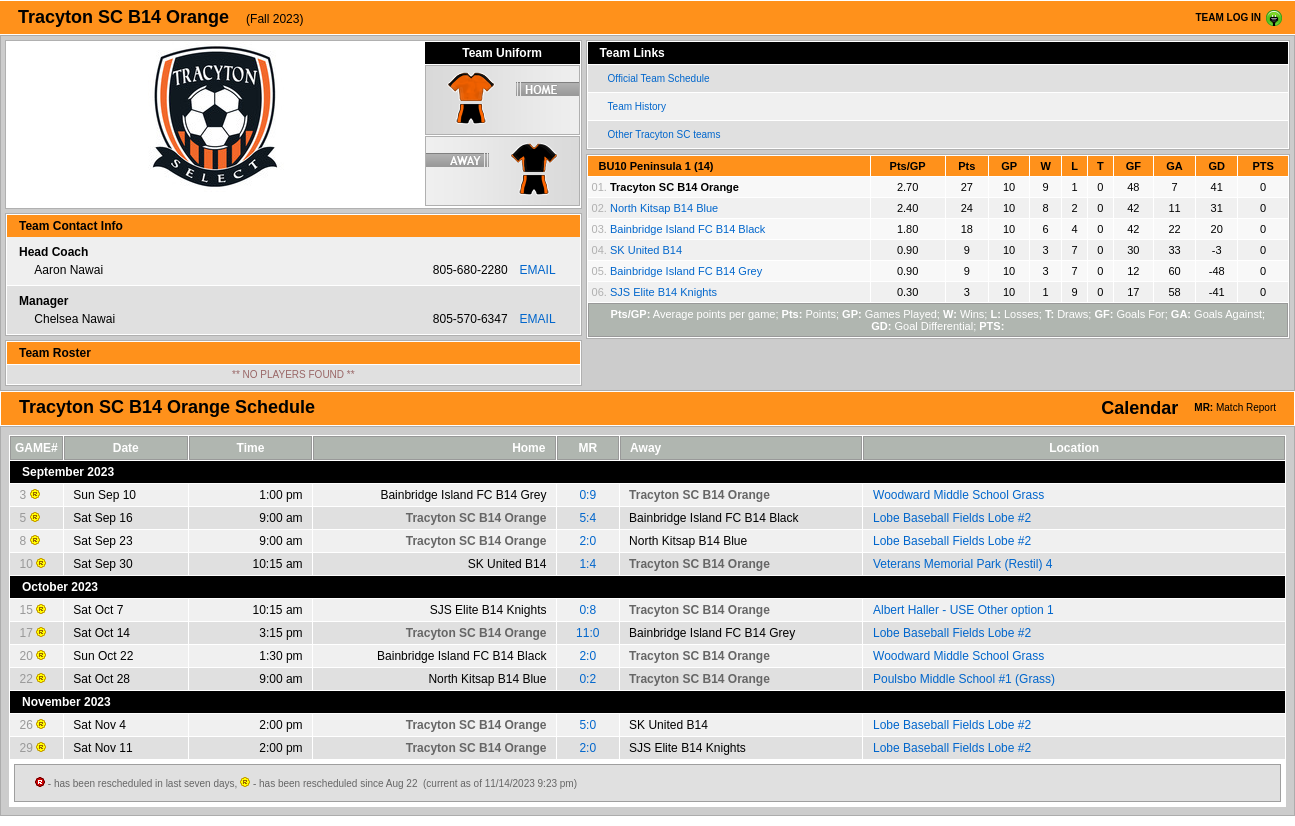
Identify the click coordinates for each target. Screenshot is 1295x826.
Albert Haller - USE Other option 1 (963, 610)
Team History (637, 106)
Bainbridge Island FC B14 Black (687, 229)
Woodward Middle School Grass (958, 495)
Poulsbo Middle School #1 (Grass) (964, 679)
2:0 (587, 541)
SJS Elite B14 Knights (663, 292)
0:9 (587, 495)
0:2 (587, 679)
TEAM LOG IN (1228, 17)
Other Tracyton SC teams (664, 134)
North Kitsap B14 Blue (664, 208)
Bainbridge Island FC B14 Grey (686, 271)
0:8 (587, 610)
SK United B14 (646, 250)
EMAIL (538, 270)
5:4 (587, 518)
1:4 (587, 564)
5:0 (587, 725)
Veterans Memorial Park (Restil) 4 (962, 564)
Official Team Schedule (659, 78)
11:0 (587, 633)
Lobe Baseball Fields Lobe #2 (952, 518)
